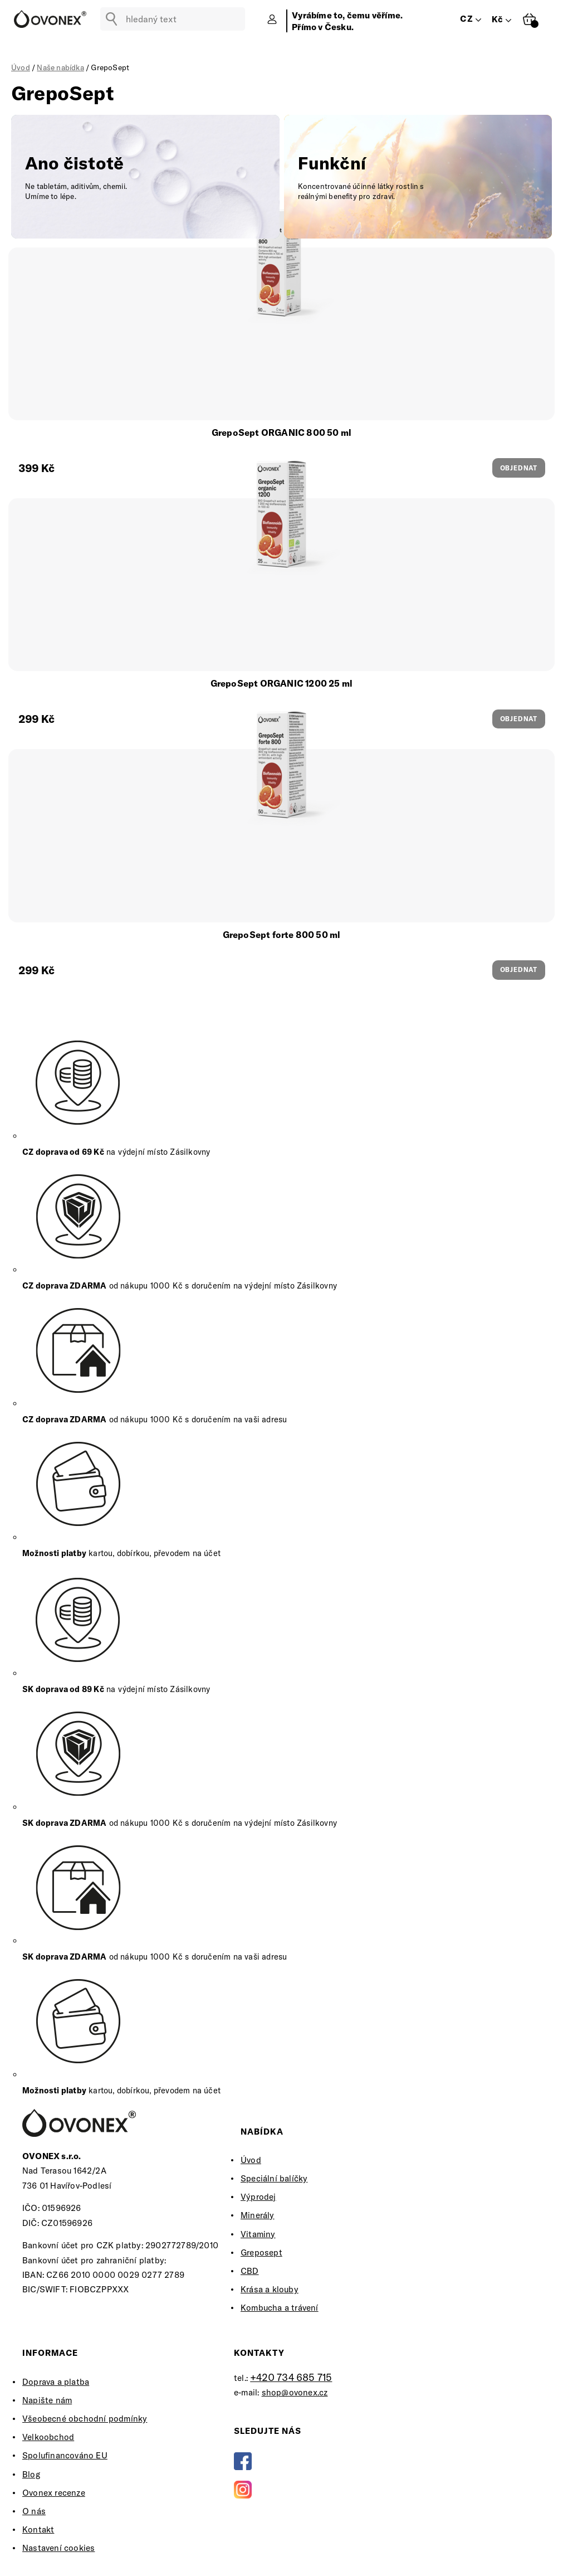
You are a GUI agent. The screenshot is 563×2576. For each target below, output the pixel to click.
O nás (34, 2511)
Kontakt (38, 2529)
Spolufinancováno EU (64, 2455)
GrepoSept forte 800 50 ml (282, 934)
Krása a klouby (269, 2289)
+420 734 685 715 (291, 2377)
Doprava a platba (55, 2381)
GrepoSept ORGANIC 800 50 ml (281, 432)
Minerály (258, 2215)
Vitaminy (258, 2234)
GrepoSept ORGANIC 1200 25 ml (281, 683)
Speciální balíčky (274, 2178)
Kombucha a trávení (280, 2307)
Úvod (251, 2160)
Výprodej (258, 2196)
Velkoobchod (48, 2437)
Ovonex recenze (53, 2492)
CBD (250, 2271)
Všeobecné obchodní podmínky (84, 2418)
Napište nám (47, 2400)
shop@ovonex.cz (295, 2392)
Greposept (261, 2252)
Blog (31, 2474)
